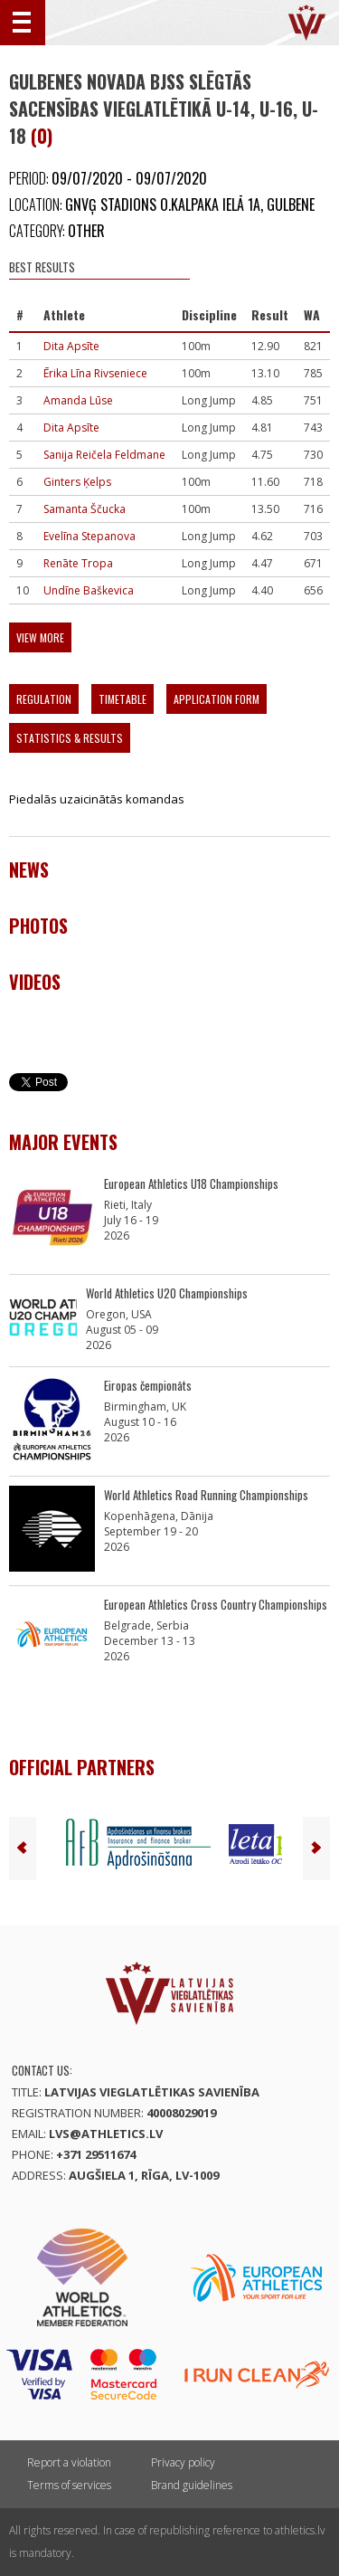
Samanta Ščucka (84, 509)
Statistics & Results (69, 738)
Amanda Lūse (78, 400)
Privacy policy (183, 2462)
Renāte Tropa (78, 563)
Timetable (122, 699)
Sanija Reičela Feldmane (104, 454)
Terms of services (69, 2485)
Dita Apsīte (71, 346)
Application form (216, 699)
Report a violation (69, 2462)
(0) (41, 135)
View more (40, 637)
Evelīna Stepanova (89, 536)
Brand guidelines (191, 2485)
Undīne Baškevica (88, 590)
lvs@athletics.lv (106, 2133)
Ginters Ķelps (77, 482)
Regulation (43, 699)
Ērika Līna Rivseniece (95, 373)
